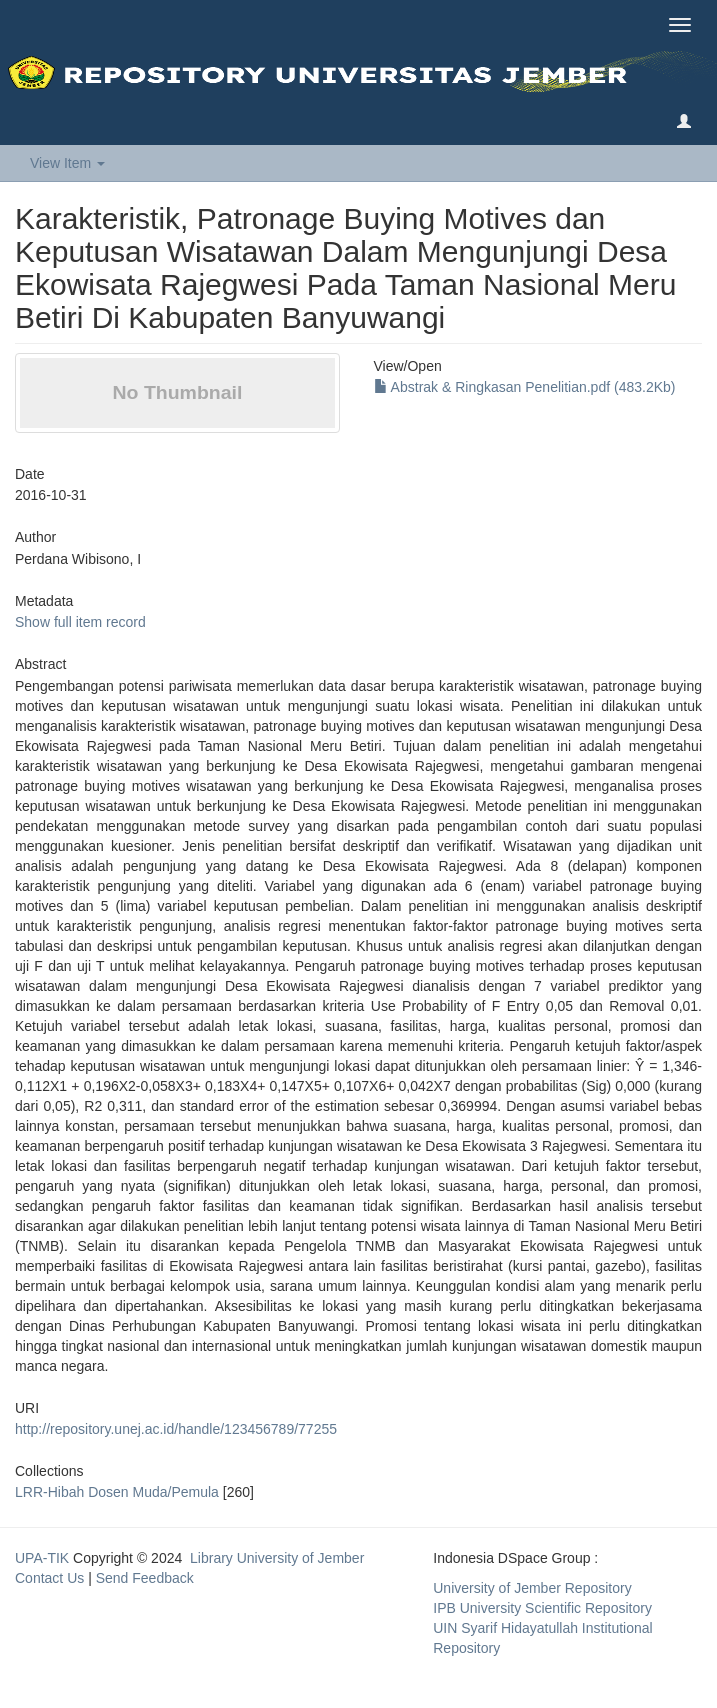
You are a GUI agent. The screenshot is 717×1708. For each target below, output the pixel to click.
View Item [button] (67, 163)
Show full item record (80, 622)
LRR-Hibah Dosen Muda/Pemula (117, 1492)
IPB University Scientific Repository (542, 1608)
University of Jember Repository (532, 1588)
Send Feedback (145, 1578)
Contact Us (49, 1578)
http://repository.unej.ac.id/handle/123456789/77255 (176, 1429)
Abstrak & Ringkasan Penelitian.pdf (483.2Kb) (525, 387)
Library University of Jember (277, 1558)
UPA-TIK (42, 1558)
